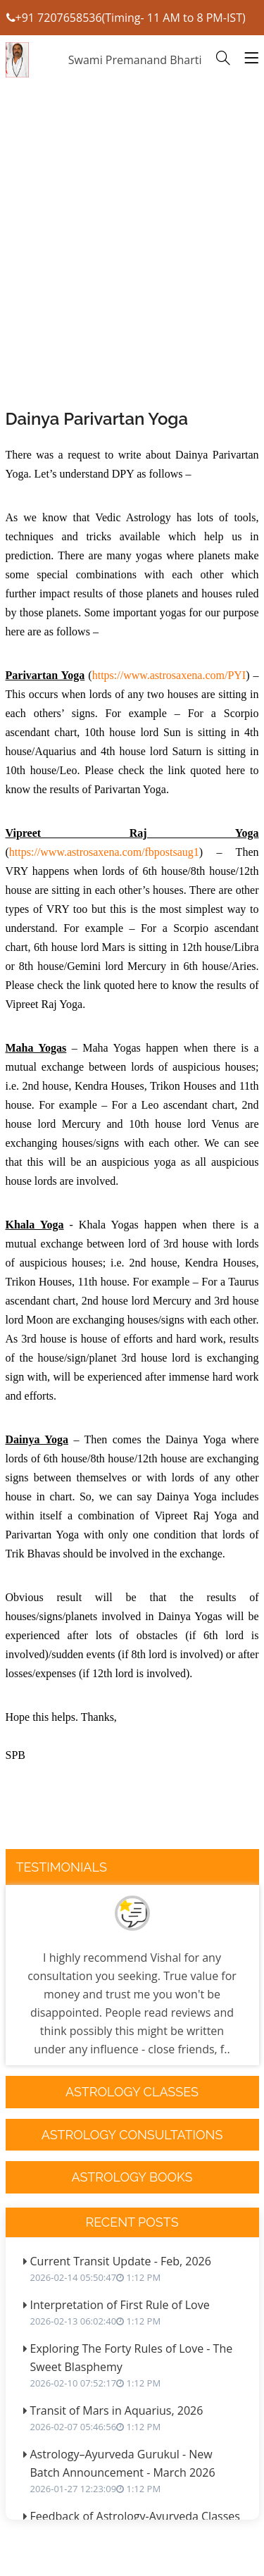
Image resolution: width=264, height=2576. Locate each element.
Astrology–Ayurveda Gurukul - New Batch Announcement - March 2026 (137, 2471)
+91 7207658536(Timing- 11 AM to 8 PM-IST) (126, 17)
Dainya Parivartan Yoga (97, 419)
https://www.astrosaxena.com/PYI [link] (169, 675)
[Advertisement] (132, 281)
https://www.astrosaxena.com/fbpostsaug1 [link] (104, 852)
